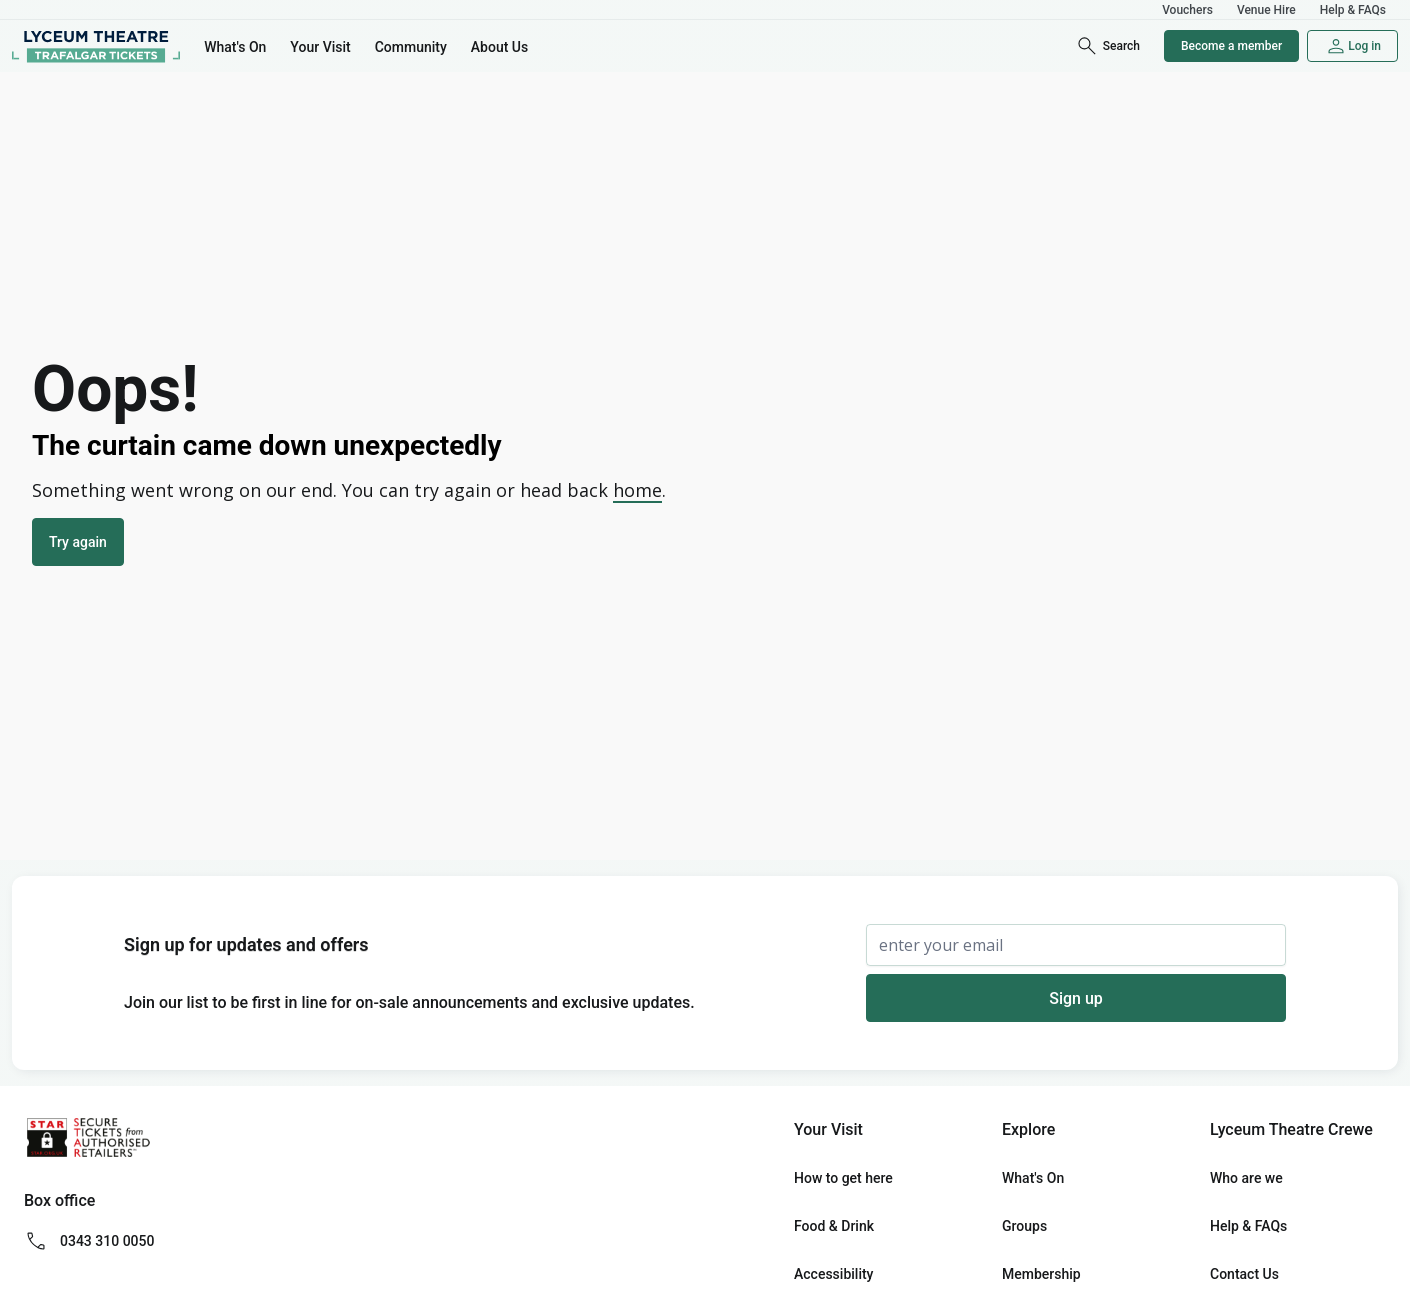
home (637, 490)
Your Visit (320, 47)
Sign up (1076, 998)
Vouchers (1187, 10)
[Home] (96, 46)
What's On (235, 47)
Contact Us (1244, 1274)
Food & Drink (834, 1226)
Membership (1041, 1274)
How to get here (843, 1178)
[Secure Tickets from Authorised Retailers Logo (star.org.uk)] (88, 1138)
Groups (1024, 1226)
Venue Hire (1266, 10)
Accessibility (833, 1274)
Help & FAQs (1353, 10)
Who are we (1246, 1178)
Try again (78, 542)
